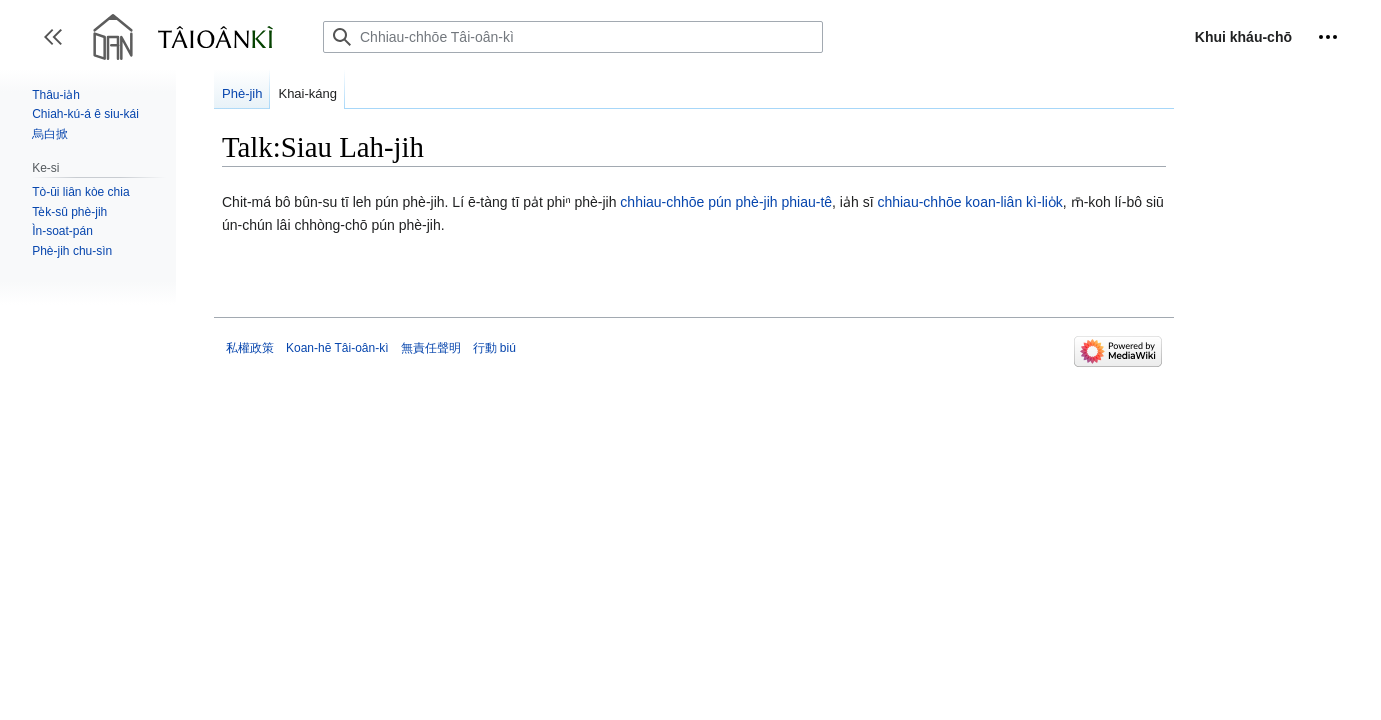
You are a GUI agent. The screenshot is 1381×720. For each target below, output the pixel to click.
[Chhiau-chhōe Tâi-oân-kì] (573, 37)
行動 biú (494, 348)
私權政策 (250, 348)
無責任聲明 (431, 348)
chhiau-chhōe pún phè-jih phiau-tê (726, 202)
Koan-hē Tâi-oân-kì (337, 348)
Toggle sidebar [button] (59, 46)
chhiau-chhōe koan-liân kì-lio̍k (969, 202)
